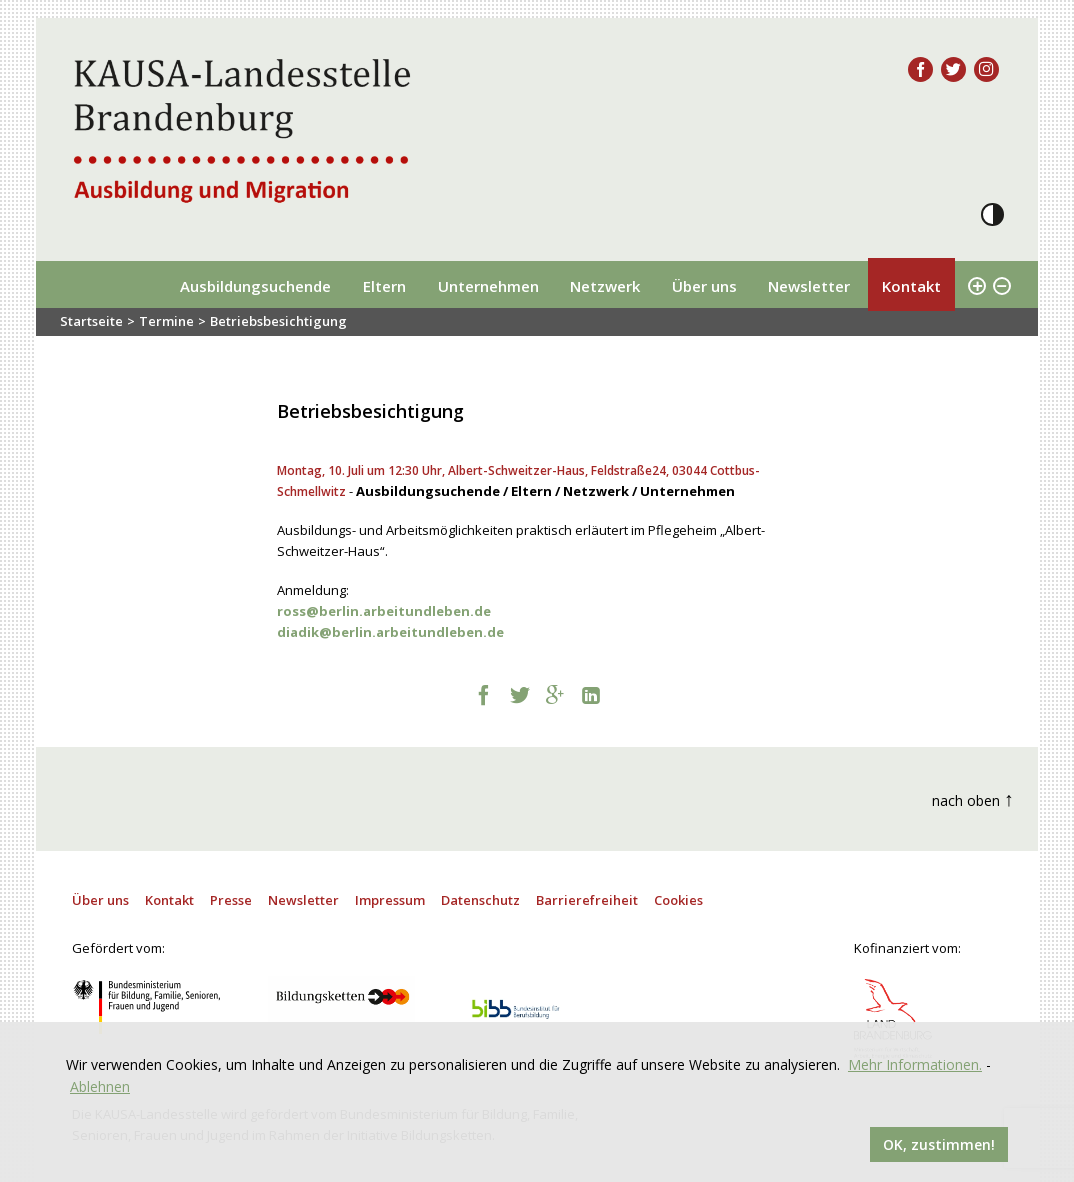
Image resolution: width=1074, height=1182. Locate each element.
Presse (231, 900)
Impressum (390, 900)
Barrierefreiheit (587, 900)
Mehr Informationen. (915, 1064)
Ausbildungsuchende (255, 286)
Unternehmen (488, 286)
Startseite (91, 321)
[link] (384, 611)
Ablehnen (100, 1086)
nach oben (973, 798)
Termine (166, 321)
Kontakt (911, 286)
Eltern (384, 286)
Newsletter (809, 286)
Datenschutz (480, 900)
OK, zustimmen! (939, 1144)
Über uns (704, 286)
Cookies (678, 900)
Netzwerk (605, 286)
